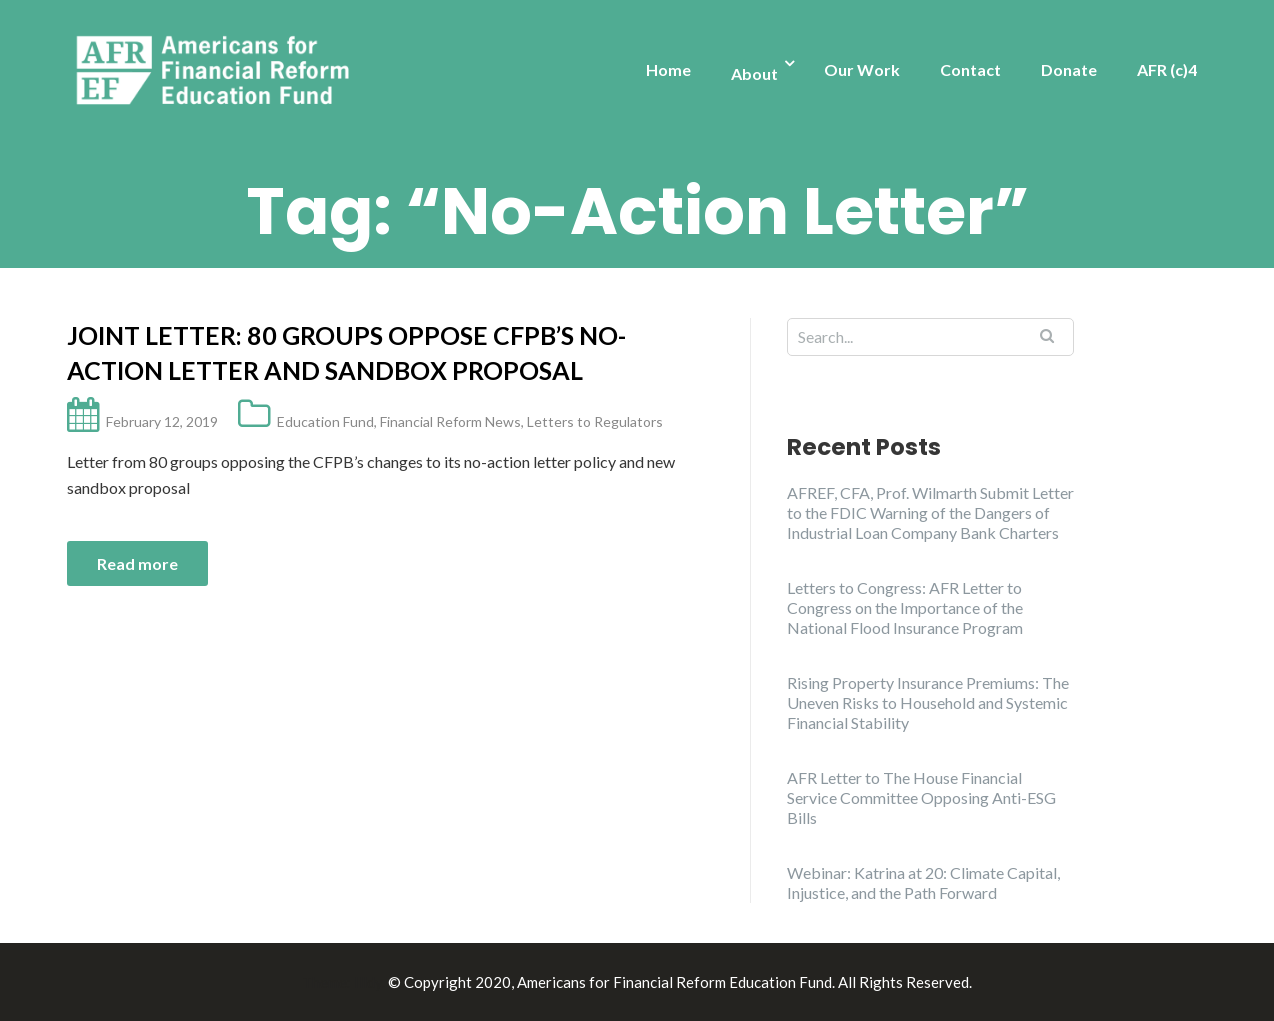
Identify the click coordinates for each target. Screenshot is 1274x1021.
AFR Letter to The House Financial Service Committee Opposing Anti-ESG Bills (921, 797)
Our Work (862, 69)
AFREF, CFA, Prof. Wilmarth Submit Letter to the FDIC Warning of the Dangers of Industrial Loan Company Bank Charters (930, 512)
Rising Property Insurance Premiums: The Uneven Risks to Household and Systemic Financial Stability (928, 702)
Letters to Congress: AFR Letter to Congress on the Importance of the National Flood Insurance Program (905, 607)
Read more (137, 563)
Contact (970, 69)
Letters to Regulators (595, 421)
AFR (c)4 (1167, 69)
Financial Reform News (450, 421)
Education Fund (325, 421)
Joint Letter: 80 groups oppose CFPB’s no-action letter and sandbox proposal (346, 352)
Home (668, 69)
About (754, 73)
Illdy (368, 982)
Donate (1069, 69)
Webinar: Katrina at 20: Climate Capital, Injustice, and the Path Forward (923, 882)
